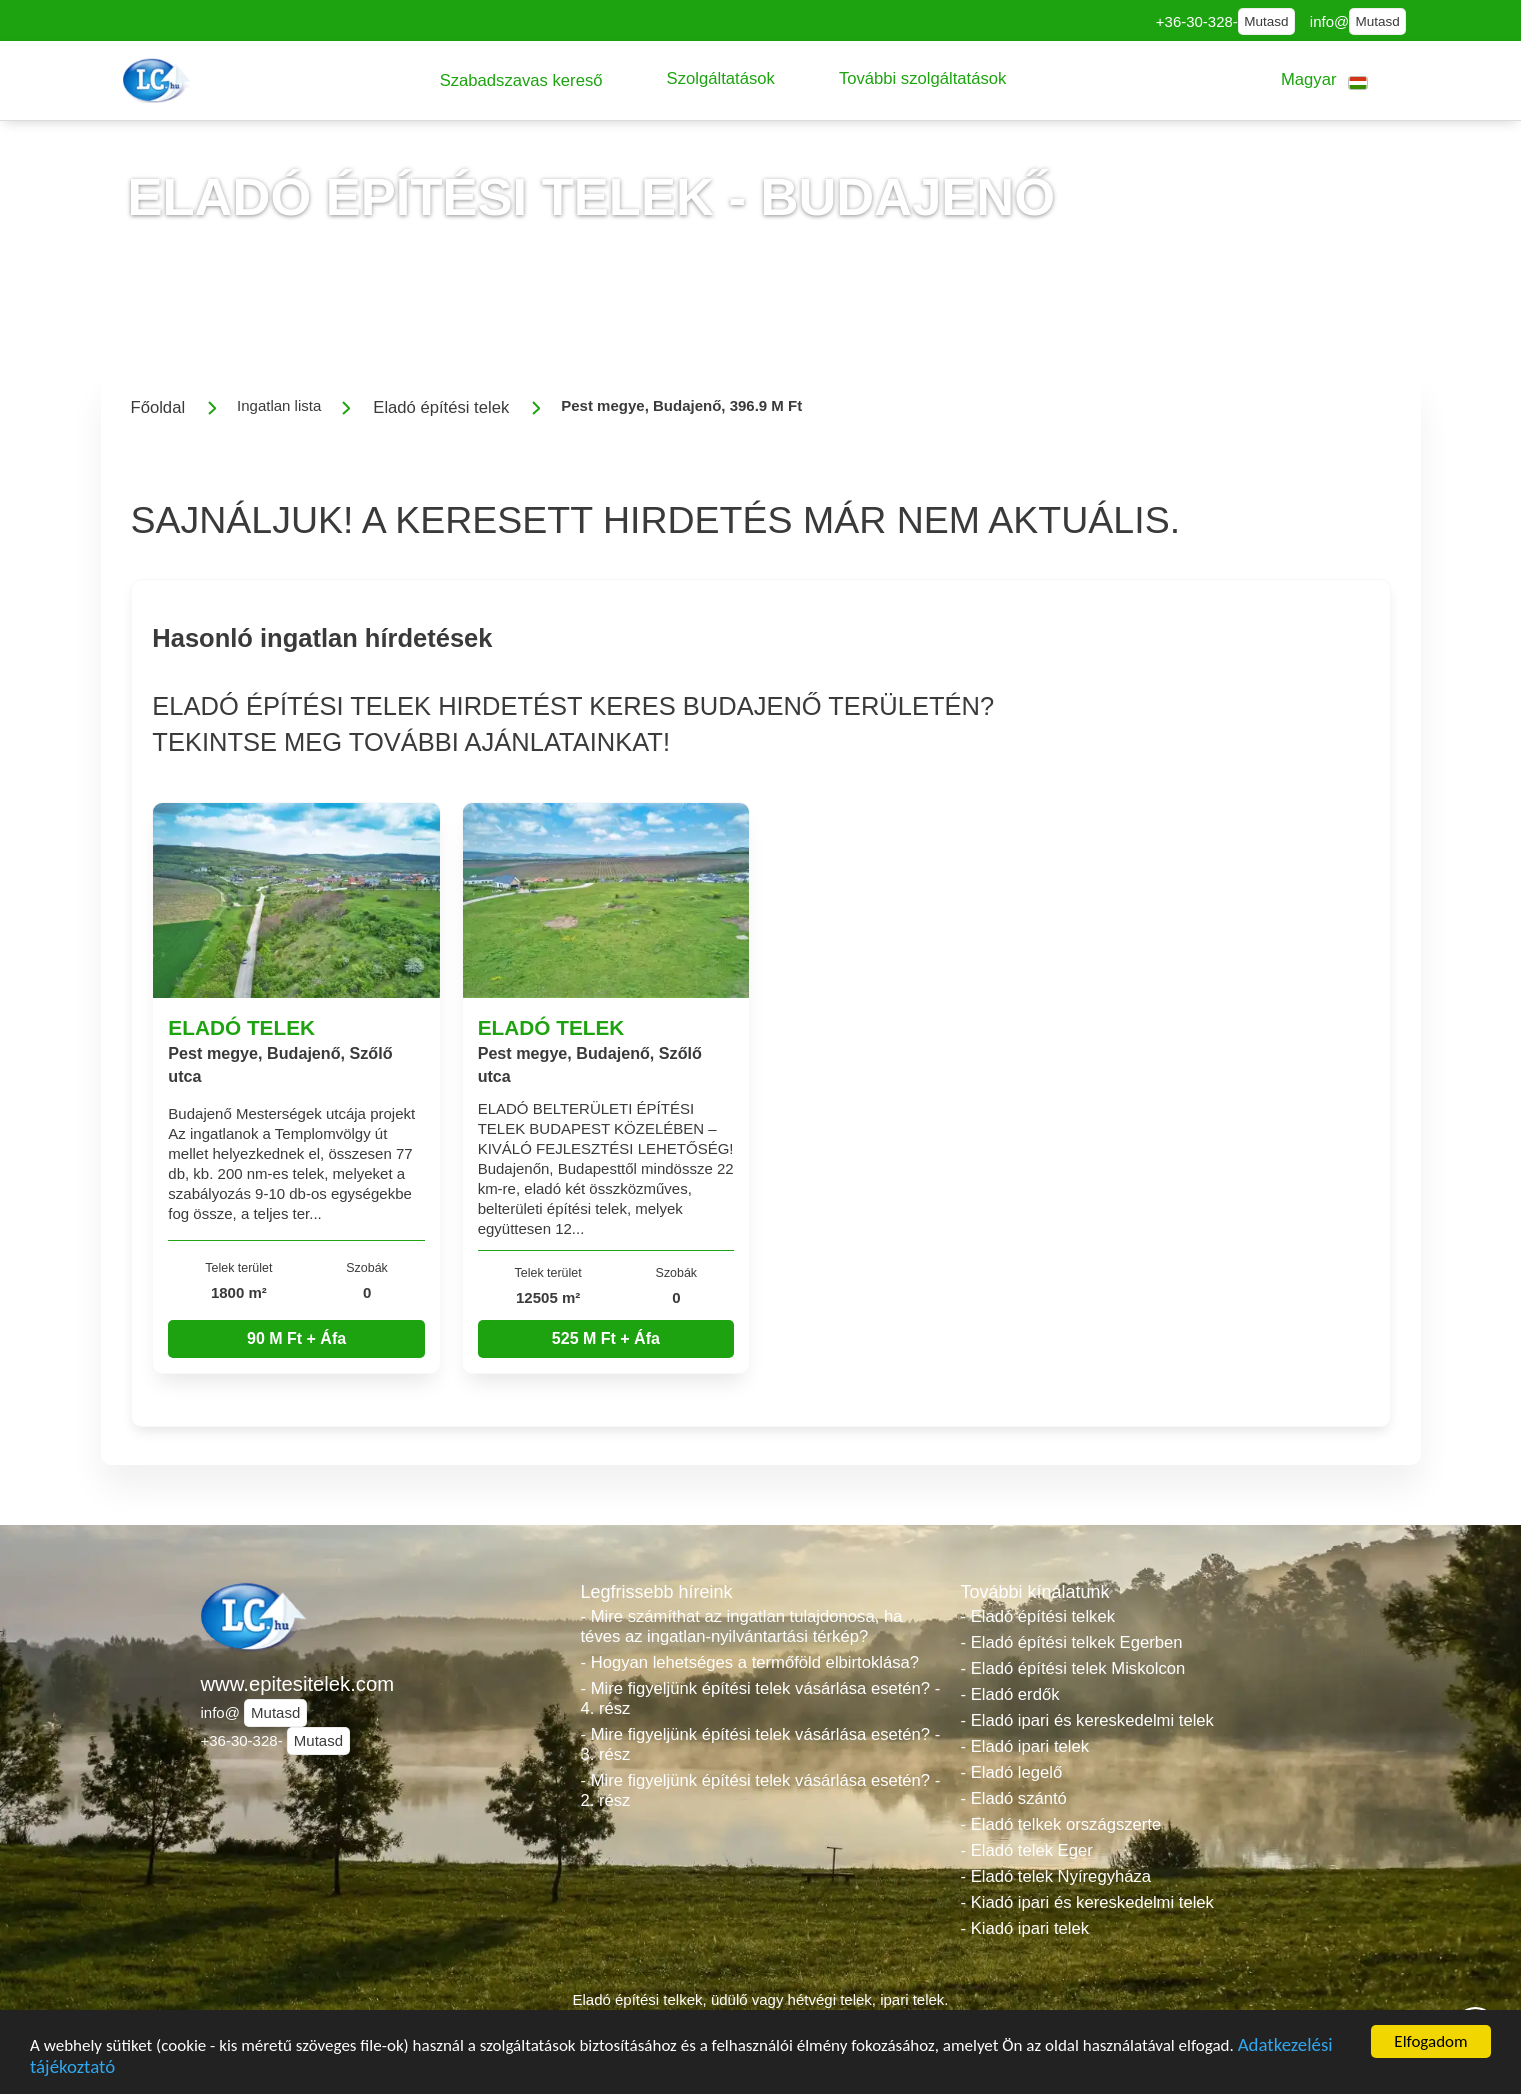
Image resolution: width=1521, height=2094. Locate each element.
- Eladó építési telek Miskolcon (1073, 1668)
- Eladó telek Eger (1027, 1850)
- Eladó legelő (1012, 1772)
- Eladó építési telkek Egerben (1072, 1642)
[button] (521, 80)
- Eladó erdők (1010, 1694)
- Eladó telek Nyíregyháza (1056, 1876)
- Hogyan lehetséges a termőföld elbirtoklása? (750, 1662)
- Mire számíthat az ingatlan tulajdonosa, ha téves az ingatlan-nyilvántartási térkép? (742, 1626)
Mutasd (1266, 21)
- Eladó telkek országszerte (1061, 1824)
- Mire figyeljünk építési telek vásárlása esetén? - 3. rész (761, 1744)
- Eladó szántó (1014, 1798)
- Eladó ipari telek (1025, 1746)
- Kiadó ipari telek (1025, 1928)
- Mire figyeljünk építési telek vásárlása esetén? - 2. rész (761, 1790)
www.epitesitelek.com (298, 1684)
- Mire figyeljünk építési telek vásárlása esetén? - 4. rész (761, 1698)
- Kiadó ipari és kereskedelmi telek (1087, 1902)
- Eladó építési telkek (1038, 1616)
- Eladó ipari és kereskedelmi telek (1087, 1720)
